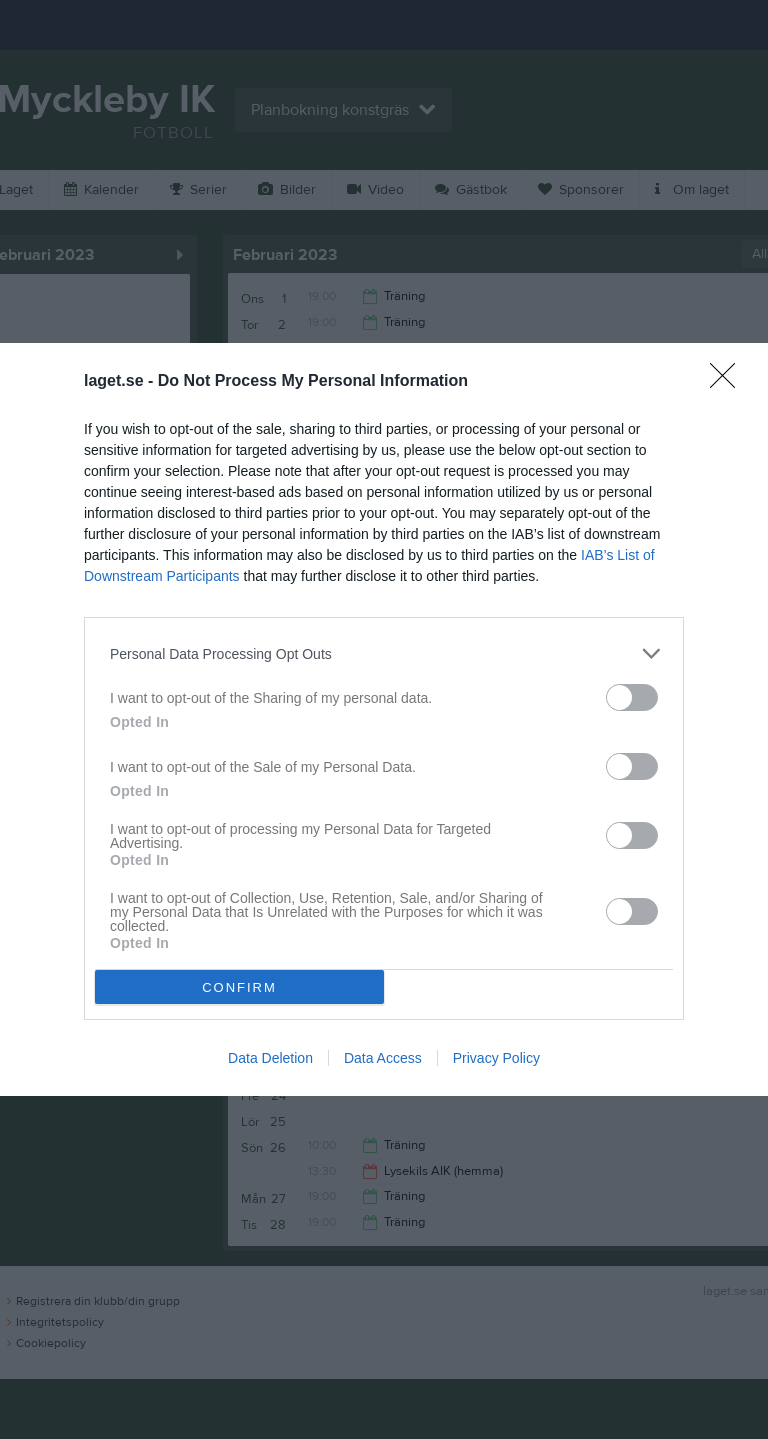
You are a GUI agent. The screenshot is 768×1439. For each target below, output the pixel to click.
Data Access (383, 1058)
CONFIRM (239, 986)
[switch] (632, 697)
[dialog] (384, 719)
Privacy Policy (496, 1058)
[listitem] (384, 653)
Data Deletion (270, 1058)
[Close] (729, 382)
